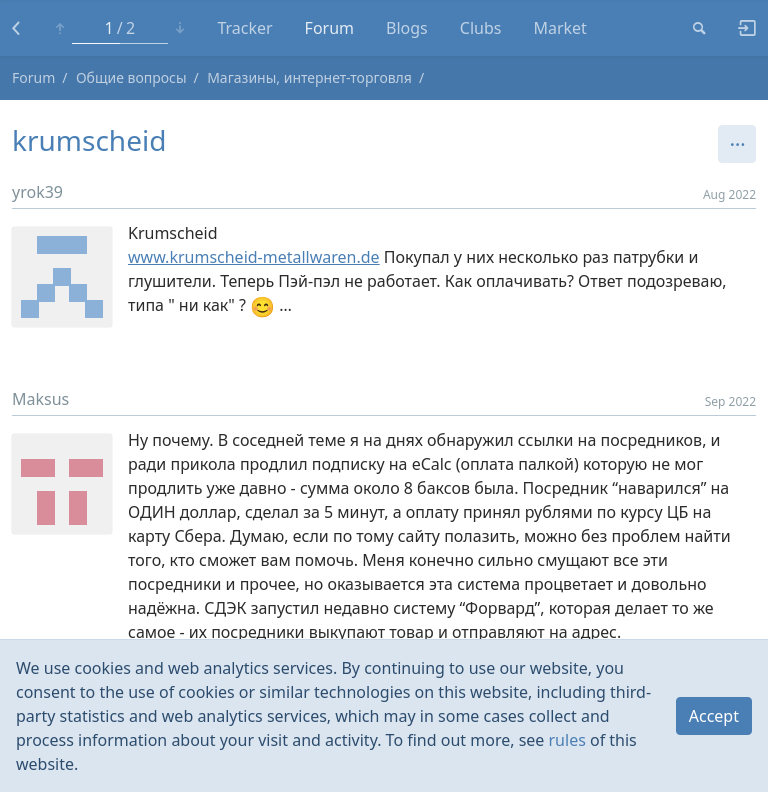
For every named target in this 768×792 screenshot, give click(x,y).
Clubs (481, 28)
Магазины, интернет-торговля (309, 77)
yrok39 (37, 192)
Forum (329, 28)
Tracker (244, 28)
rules (567, 740)
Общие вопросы (131, 77)
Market (559, 28)
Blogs (407, 28)
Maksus (40, 399)
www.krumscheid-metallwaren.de (254, 257)
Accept (714, 716)
